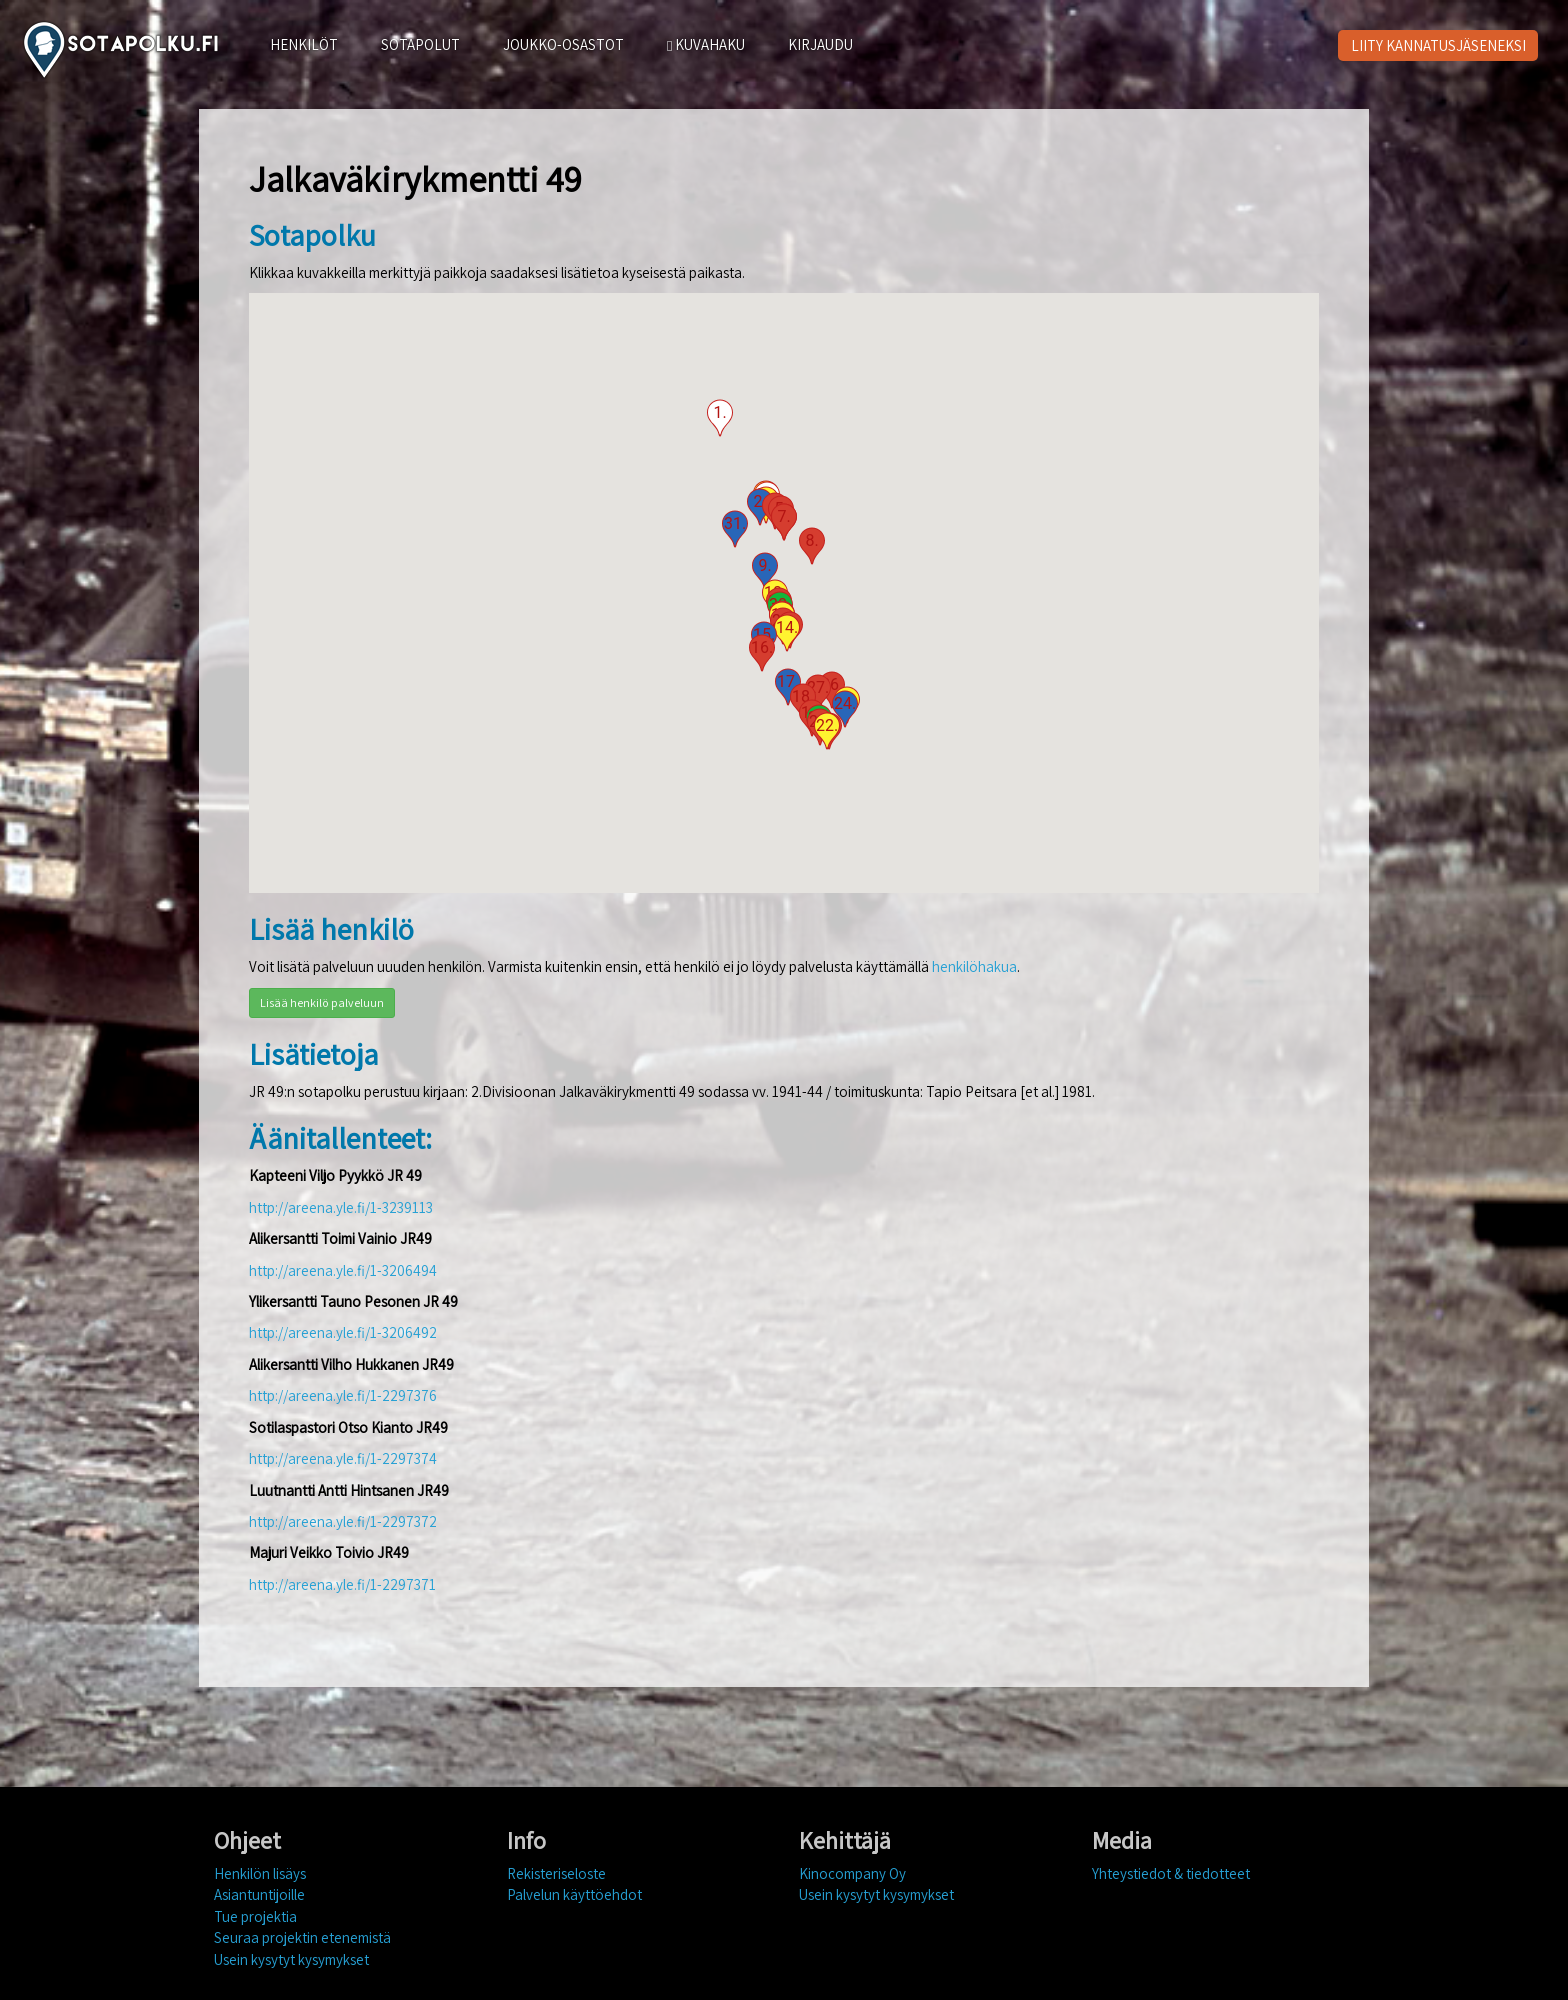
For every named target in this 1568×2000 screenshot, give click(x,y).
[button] (720, 418)
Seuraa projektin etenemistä (302, 1937)
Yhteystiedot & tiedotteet (1171, 1873)
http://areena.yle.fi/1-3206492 (343, 1332)
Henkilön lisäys (260, 1873)
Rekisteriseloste (556, 1873)
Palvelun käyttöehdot (574, 1894)
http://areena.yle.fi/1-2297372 (343, 1521)
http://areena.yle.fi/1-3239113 (341, 1207)
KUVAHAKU (706, 44)
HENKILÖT (304, 44)
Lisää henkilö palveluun (322, 1002)
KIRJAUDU (820, 44)
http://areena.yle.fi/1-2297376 (343, 1395)
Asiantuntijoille (259, 1894)
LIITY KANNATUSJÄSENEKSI (1438, 45)
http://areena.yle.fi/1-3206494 (343, 1270)
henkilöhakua (974, 966)
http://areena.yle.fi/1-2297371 (342, 1584)
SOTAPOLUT (420, 44)
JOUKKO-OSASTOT (563, 44)
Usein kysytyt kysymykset (291, 1959)
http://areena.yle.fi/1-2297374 (343, 1458)
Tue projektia (255, 1916)
